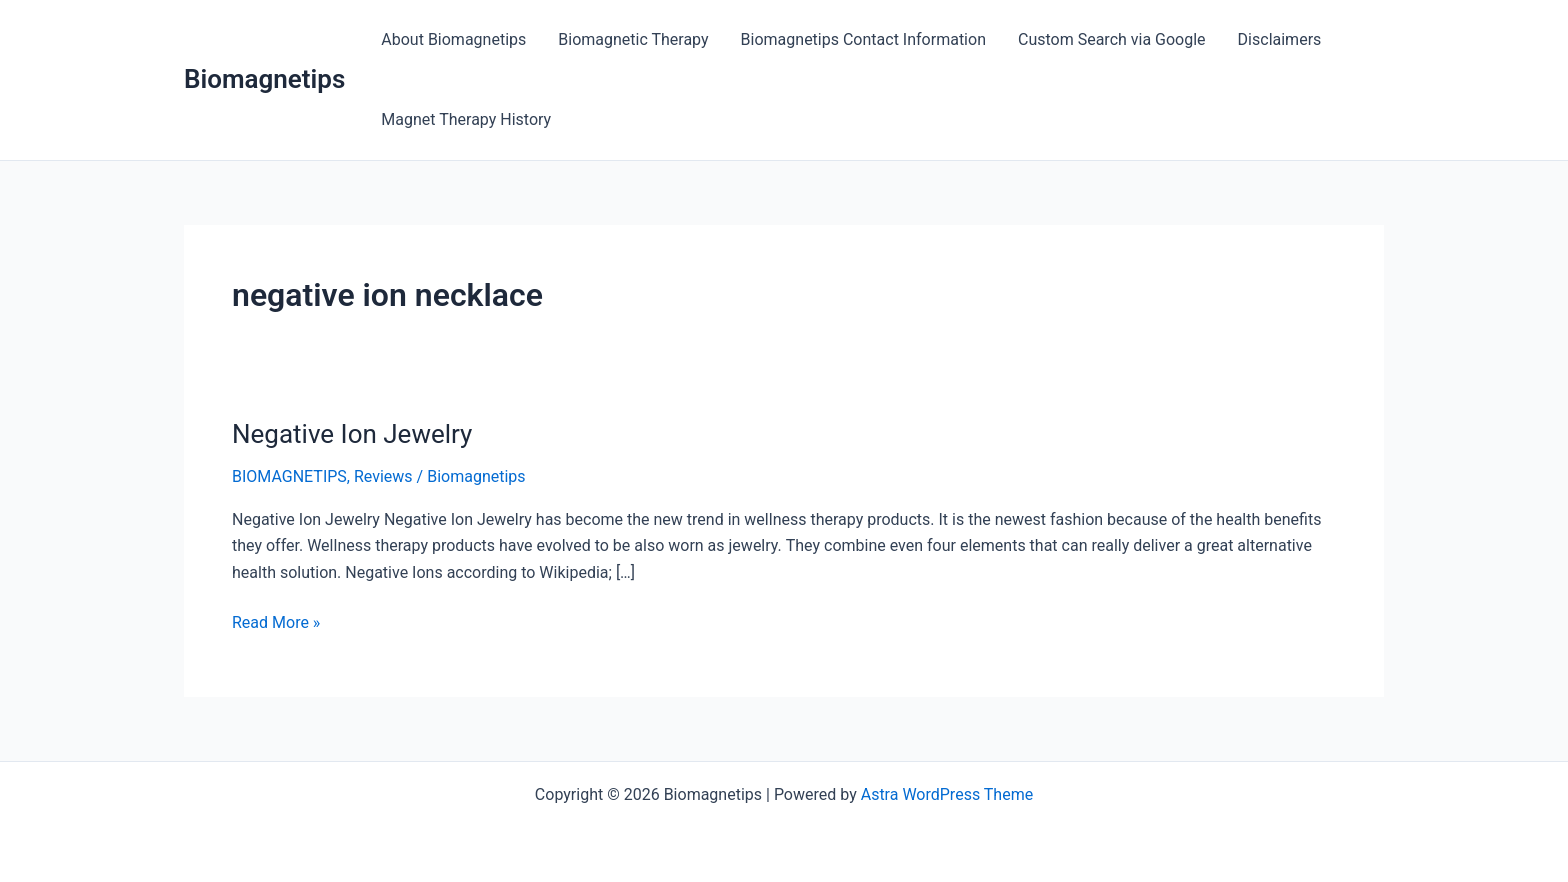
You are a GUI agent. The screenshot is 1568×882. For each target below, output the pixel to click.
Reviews (383, 476)
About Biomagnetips (453, 39)
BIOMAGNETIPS (289, 476)
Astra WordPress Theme (947, 794)
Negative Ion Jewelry (352, 434)
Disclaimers (1280, 39)
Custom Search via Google (1112, 39)
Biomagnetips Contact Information (863, 39)
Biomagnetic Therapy (633, 39)
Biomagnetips (264, 79)
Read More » (276, 623)
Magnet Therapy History (466, 119)
